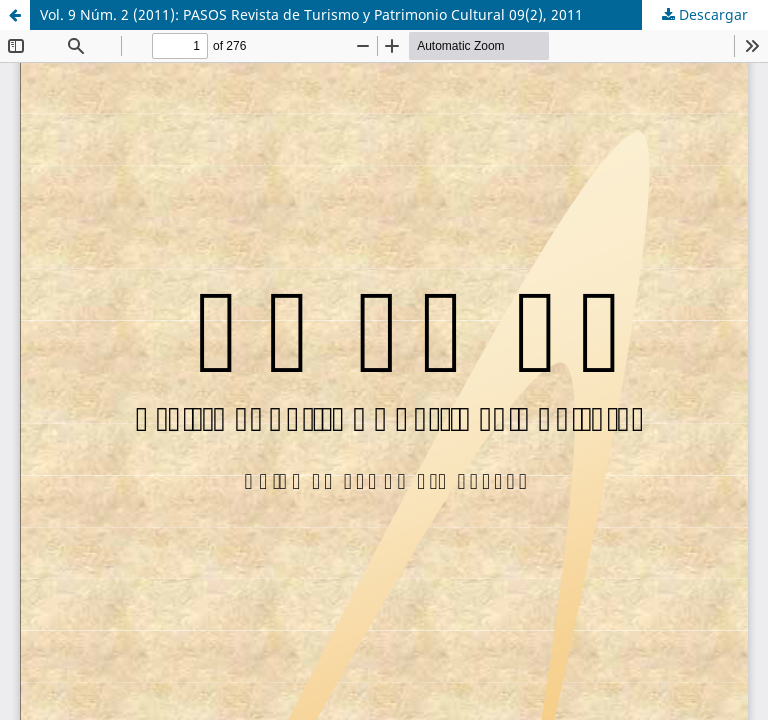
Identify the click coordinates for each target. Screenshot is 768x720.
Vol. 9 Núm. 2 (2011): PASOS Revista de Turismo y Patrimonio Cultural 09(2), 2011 (311, 14)
